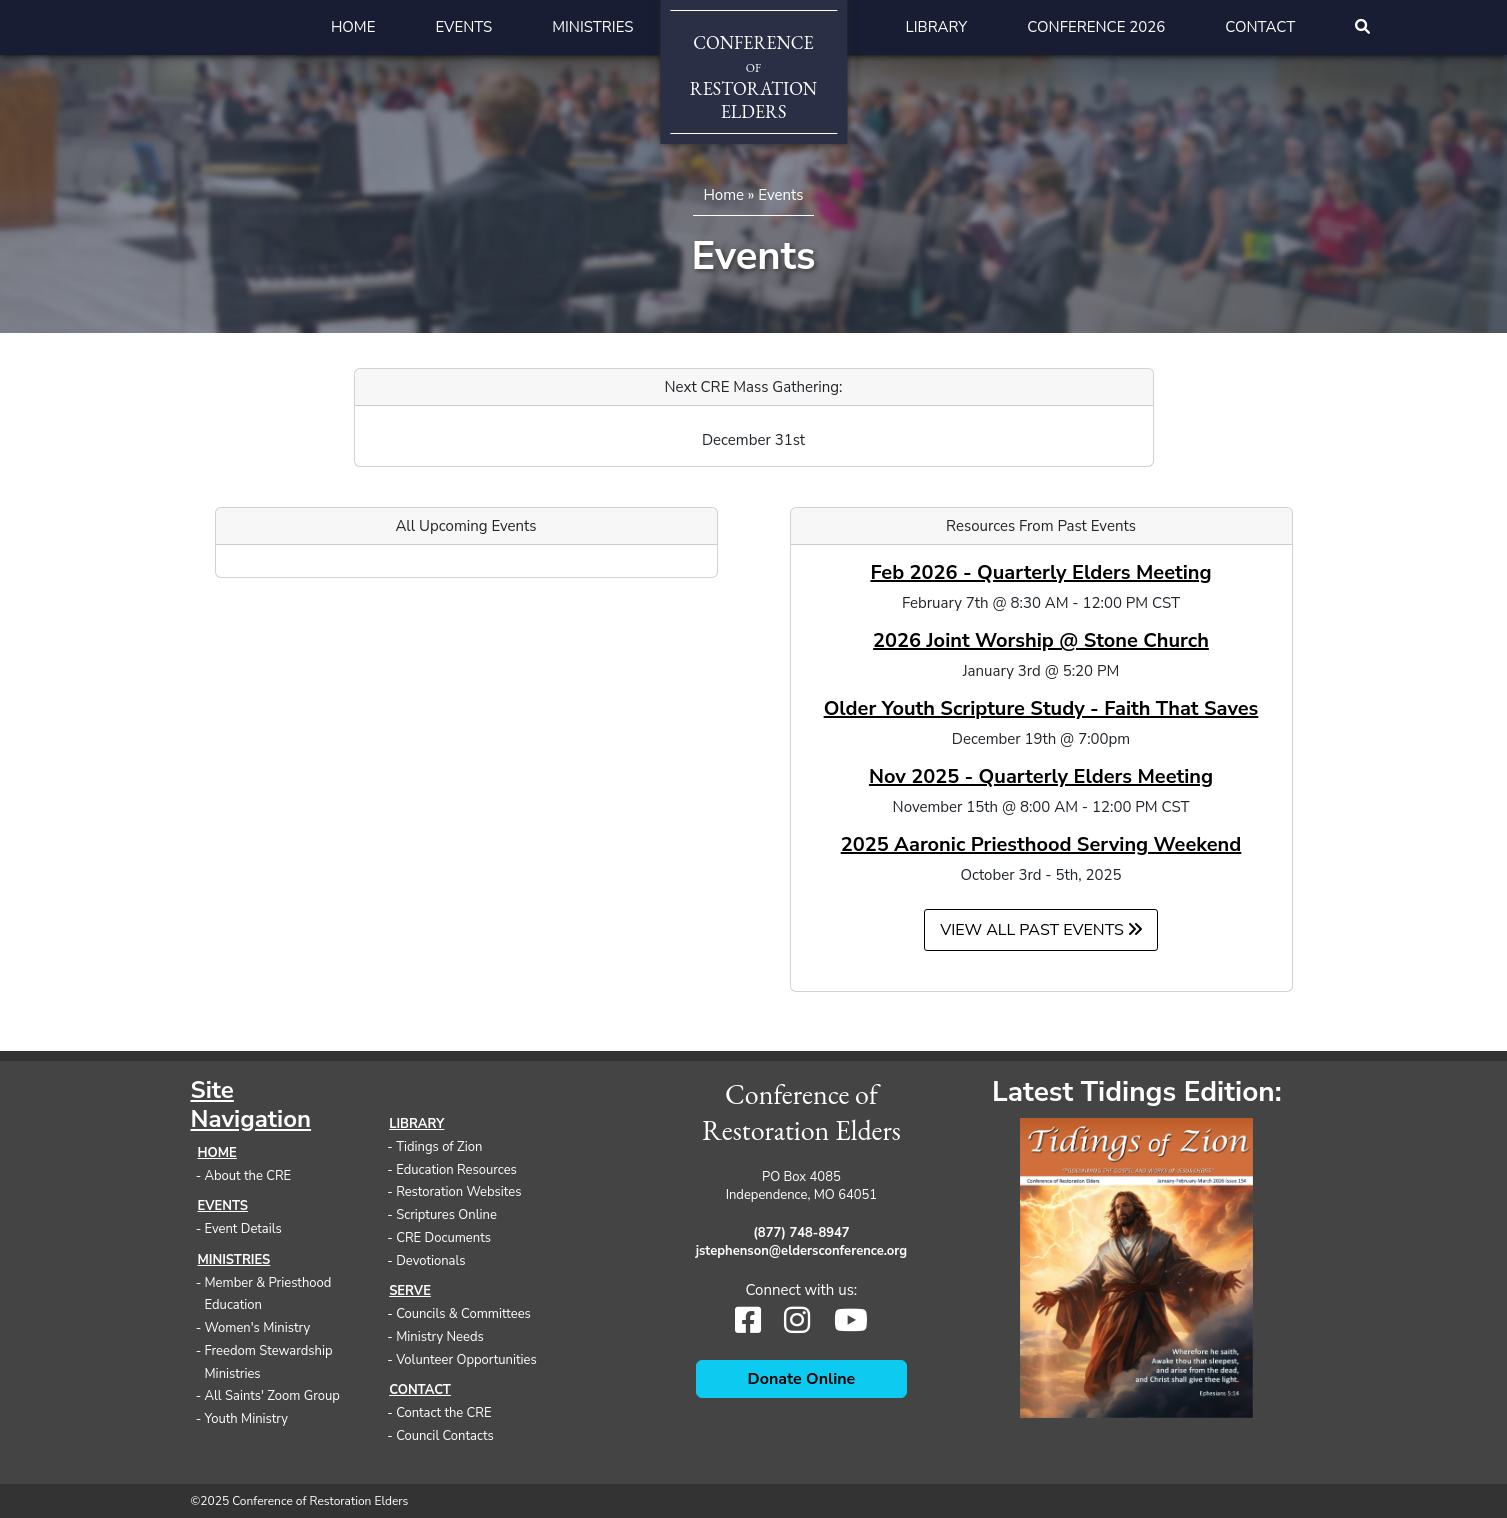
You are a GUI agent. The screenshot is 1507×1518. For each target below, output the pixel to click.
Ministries (592, 27)
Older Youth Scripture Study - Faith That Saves (1041, 708)
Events (463, 27)
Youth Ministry (247, 1419)
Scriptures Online (446, 1215)
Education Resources (456, 1170)
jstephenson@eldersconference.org (802, 1251)
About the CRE (248, 1176)
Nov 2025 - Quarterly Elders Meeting (1041, 776)
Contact (1260, 27)
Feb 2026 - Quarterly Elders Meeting (1040, 572)
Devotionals (430, 1261)
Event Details (243, 1229)
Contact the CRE (443, 1413)
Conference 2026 (1096, 27)
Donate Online (802, 1379)
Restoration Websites (458, 1192)
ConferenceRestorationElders (753, 77)
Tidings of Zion (439, 1147)
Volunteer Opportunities (466, 1360)
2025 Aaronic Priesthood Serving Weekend (1041, 844)
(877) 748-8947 (801, 1233)
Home (353, 27)
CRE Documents (443, 1238)
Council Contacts (445, 1436)
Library (937, 27)
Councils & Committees (463, 1314)
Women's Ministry (258, 1328)
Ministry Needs (440, 1337)
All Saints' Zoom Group (272, 1396)
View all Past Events (1041, 930)
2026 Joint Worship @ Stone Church (1041, 640)
